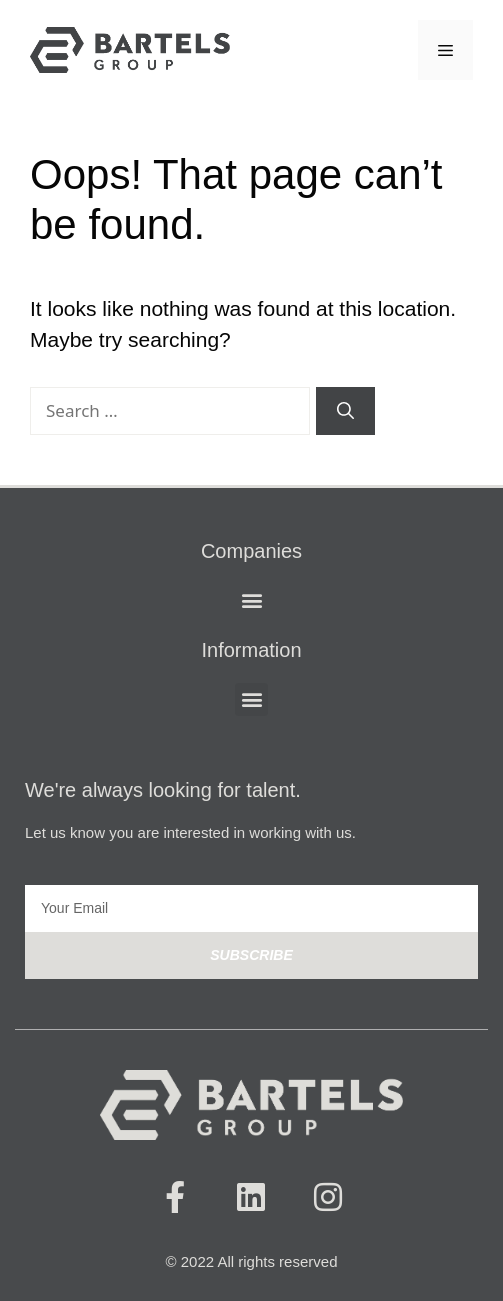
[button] (251, 600)
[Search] (345, 411)
